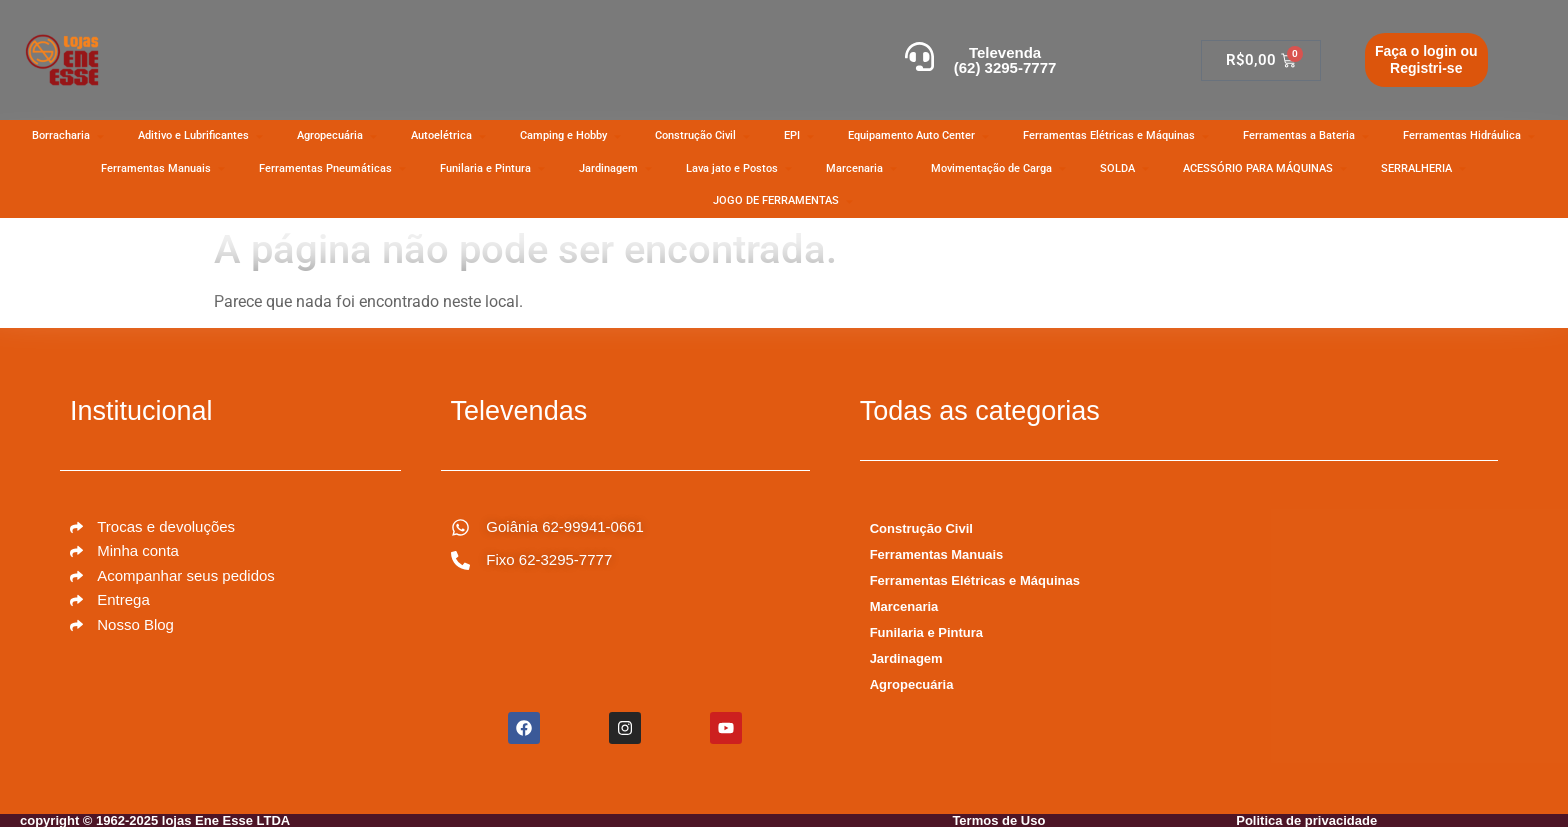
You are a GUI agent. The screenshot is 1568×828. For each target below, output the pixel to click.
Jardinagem (906, 658)
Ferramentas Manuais (937, 554)
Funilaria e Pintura (926, 632)
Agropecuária (912, 684)
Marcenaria (904, 606)
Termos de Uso (998, 820)
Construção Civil (921, 528)
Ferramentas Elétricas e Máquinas (975, 580)
